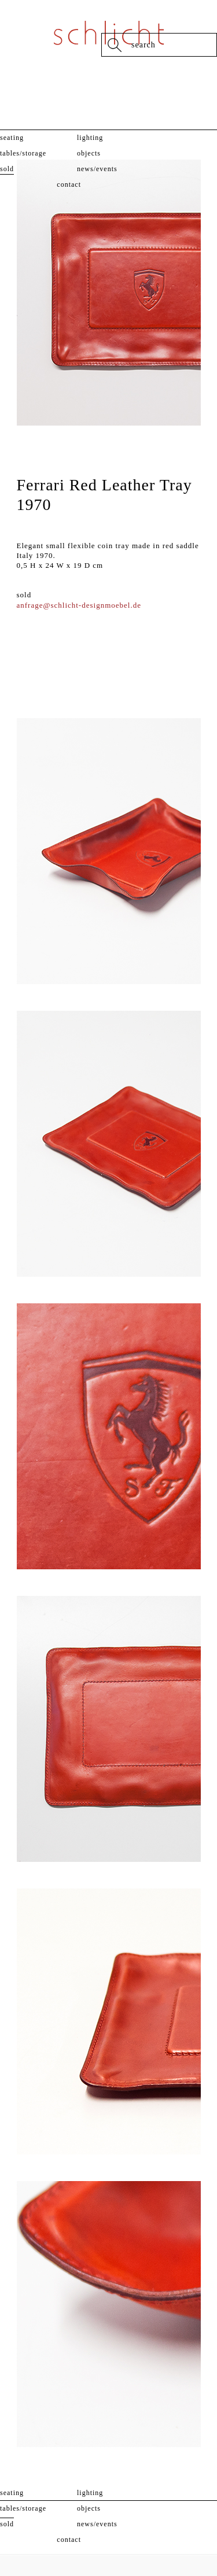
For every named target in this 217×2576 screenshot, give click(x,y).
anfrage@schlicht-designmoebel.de (79, 605)
